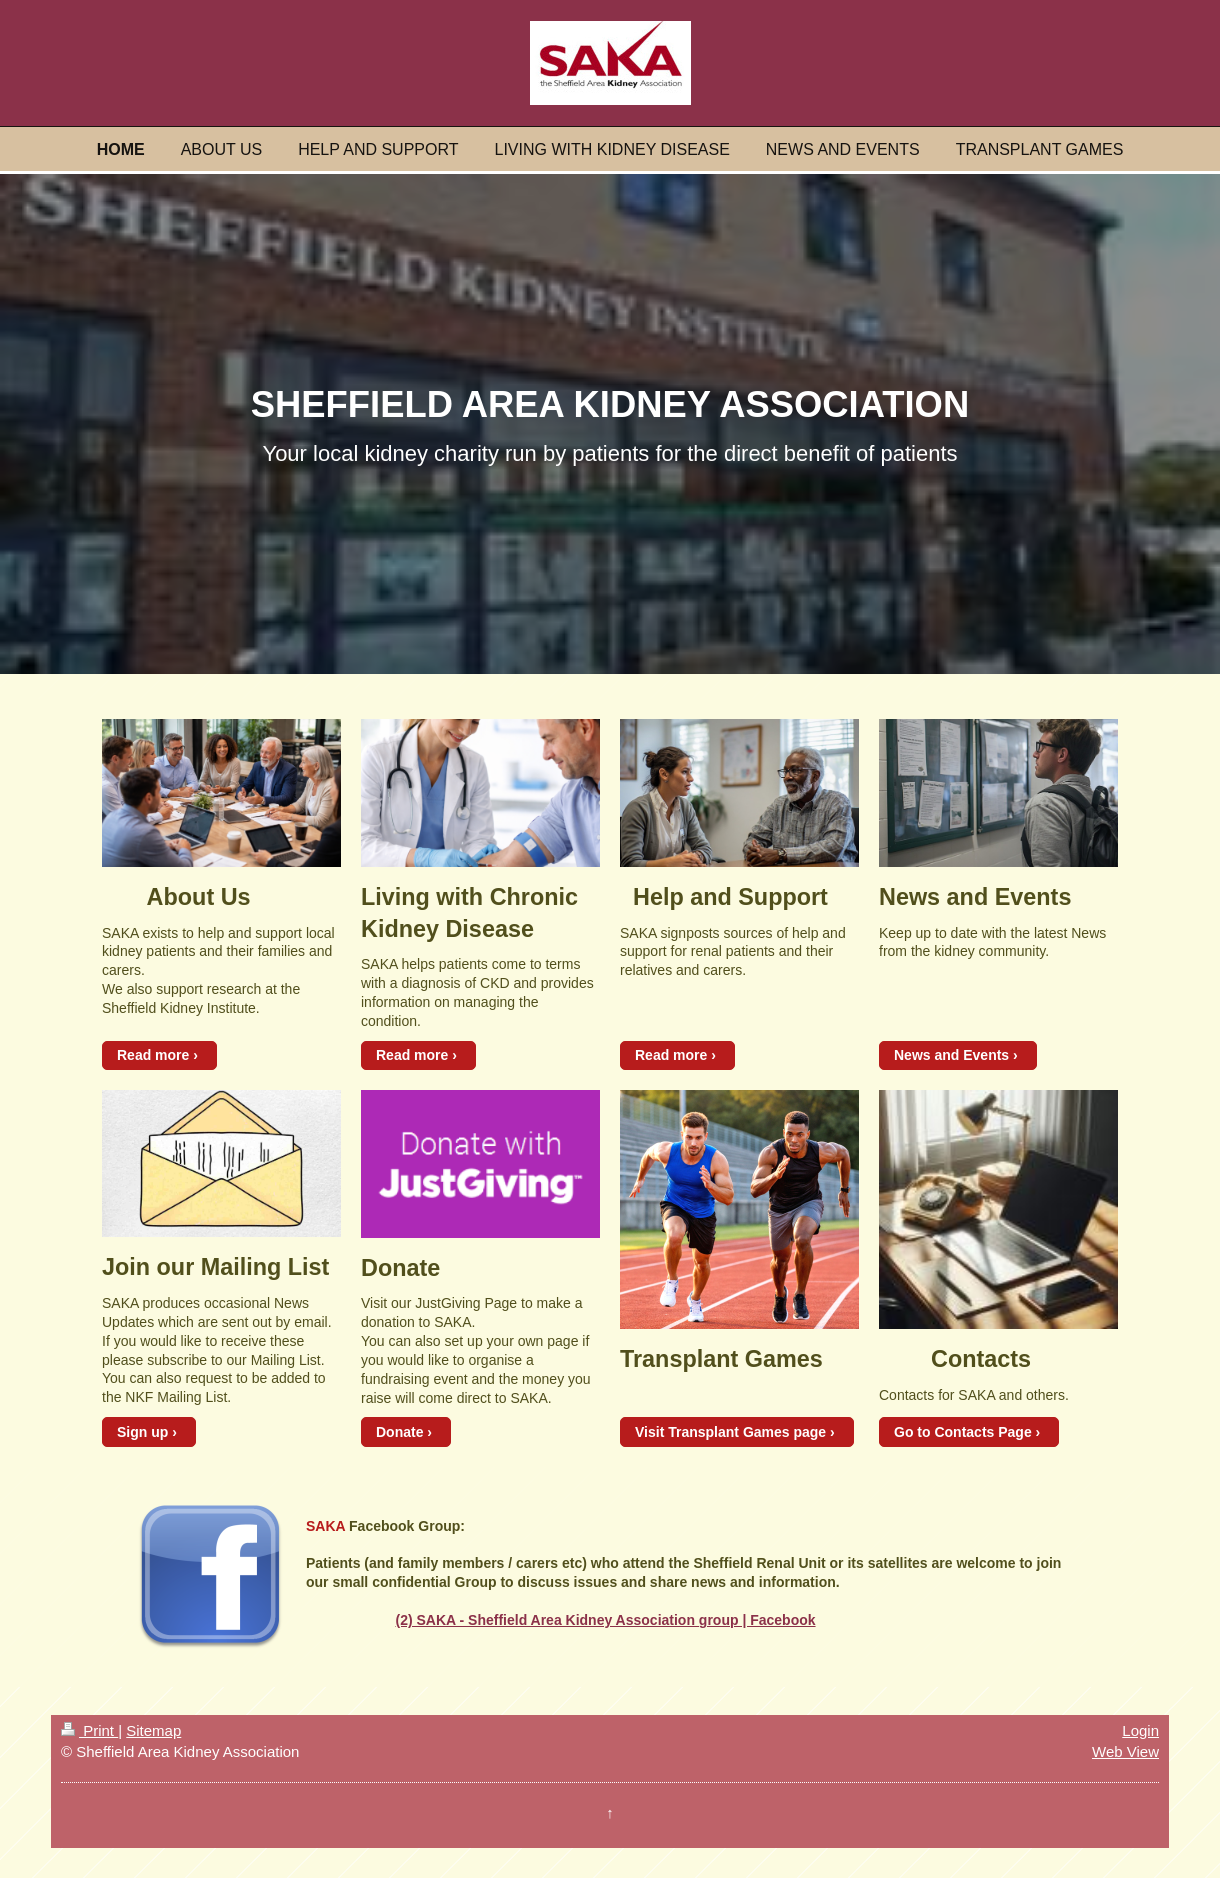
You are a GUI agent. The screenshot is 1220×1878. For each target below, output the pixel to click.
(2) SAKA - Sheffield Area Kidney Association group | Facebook (605, 1620)
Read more (153, 1055)
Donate (399, 1432)
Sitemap (153, 1730)
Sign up (142, 1432)
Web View (1125, 1751)
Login (1140, 1730)
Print (89, 1730)
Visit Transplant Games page (730, 1432)
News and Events (951, 1055)
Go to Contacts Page (963, 1432)
